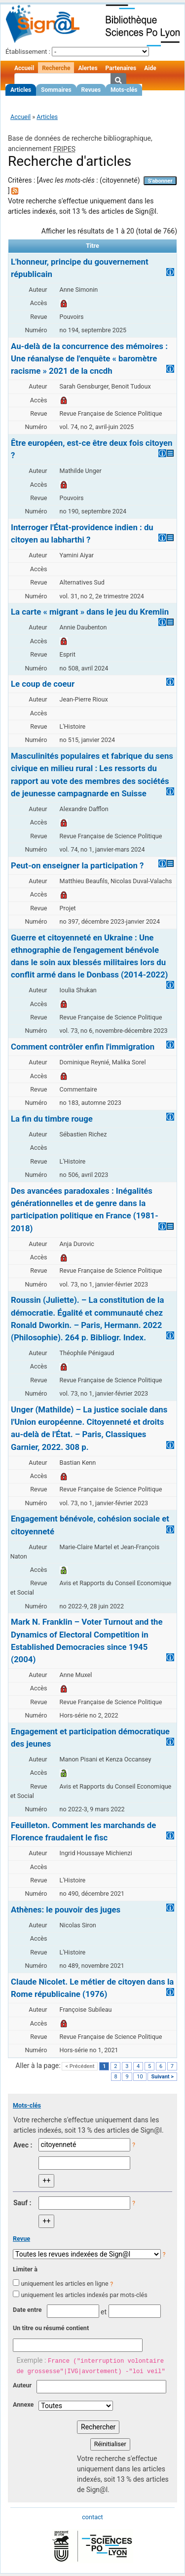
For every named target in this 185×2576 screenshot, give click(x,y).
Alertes (87, 68)
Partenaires (121, 68)
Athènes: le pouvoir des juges (65, 1909)
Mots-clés (124, 89)
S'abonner (160, 181)
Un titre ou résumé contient (51, 2328)
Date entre (27, 2309)
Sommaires (56, 89)
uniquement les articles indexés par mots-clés (84, 2295)
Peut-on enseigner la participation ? (77, 865)
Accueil (24, 68)
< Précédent (79, 2066)
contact (92, 2517)
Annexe (23, 2404)
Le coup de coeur (42, 684)
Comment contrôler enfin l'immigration (82, 1047)
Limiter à (25, 2269)
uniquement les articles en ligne (64, 2283)
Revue (21, 2238)
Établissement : (27, 51)
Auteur (22, 2385)
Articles (20, 89)
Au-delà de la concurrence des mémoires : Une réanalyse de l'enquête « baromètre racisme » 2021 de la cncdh (89, 358)
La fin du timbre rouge (52, 1119)
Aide (150, 68)
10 (140, 2076)
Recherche (56, 68)
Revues (91, 89)
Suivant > (162, 2076)
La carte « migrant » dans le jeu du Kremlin (90, 612)
